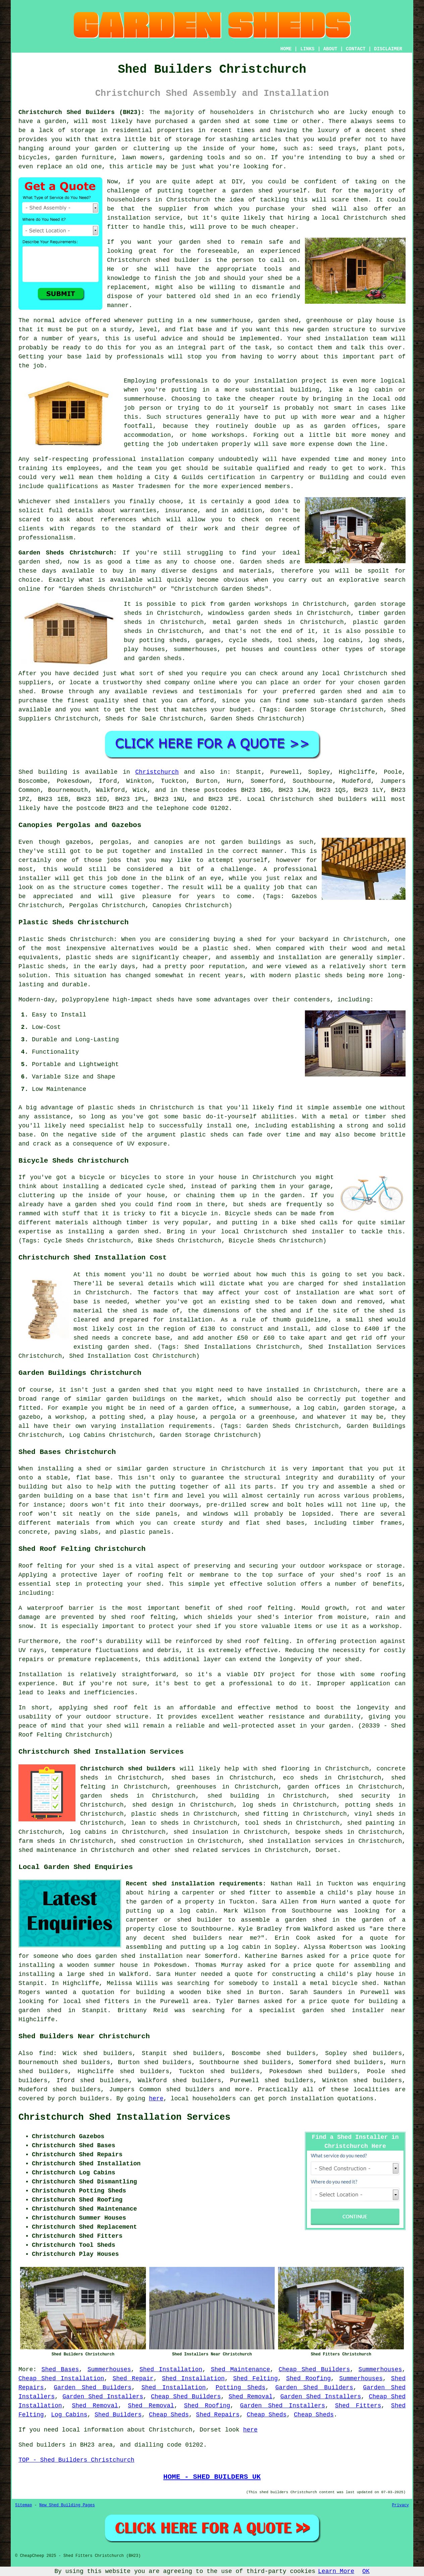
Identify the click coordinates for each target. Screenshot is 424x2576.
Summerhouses (109, 2369)
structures (184, 417)
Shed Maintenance (240, 2369)
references (118, 519)
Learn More (336, 2571)
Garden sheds (262, 562)
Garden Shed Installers (102, 2396)
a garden (51, 121)
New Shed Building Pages (67, 2505)
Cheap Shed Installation (61, 2378)
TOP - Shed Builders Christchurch (76, 2460)
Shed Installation (171, 2369)
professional (114, 459)
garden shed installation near (148, 1956)
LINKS (307, 49)
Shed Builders (118, 2414)
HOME (286, 49)
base (205, 329)
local (330, 218)
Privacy (400, 2505)
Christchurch (157, 772)
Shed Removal (250, 2396)
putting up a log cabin (170, 1911)
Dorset (326, 1850)
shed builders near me (214, 1938)
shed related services (212, 1850)
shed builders (342, 799)
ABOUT (330, 49)
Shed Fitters (358, 2405)
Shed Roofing (308, 2378)
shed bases (285, 1523)
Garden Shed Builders (92, 2387)
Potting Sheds (240, 2387)
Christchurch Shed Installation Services (124, 2117)
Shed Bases (60, 2369)
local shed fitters (96, 2001)
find (46, 2053)
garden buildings (135, 1399)
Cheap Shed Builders (314, 2369)
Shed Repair (132, 2378)
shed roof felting (258, 1641)
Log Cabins (69, 2414)
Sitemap (23, 2505)
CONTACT (356, 49)
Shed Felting (255, 2378)
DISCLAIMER (388, 49)
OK (366, 2571)
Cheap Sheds (169, 2414)
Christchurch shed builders (127, 1768)
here (156, 2098)
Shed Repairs (218, 2414)
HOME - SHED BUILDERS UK (212, 2477)
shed (162, 260)
